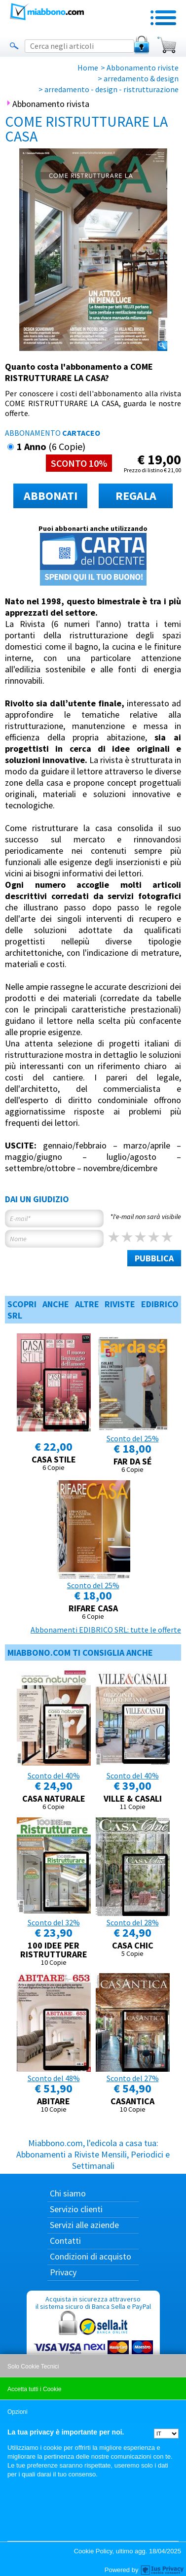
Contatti (65, 2240)
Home (87, 67)
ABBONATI (50, 495)
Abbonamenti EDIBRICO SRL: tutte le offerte (106, 1630)
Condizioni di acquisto (90, 2256)
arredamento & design (141, 78)
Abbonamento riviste (143, 67)
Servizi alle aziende (84, 2224)
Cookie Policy (93, 2551)
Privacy (63, 2272)
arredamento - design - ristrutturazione (111, 89)
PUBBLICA (154, 1258)
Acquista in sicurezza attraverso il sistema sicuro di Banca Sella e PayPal (93, 2342)
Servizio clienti (76, 2209)
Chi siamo (68, 2193)
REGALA (135, 495)
